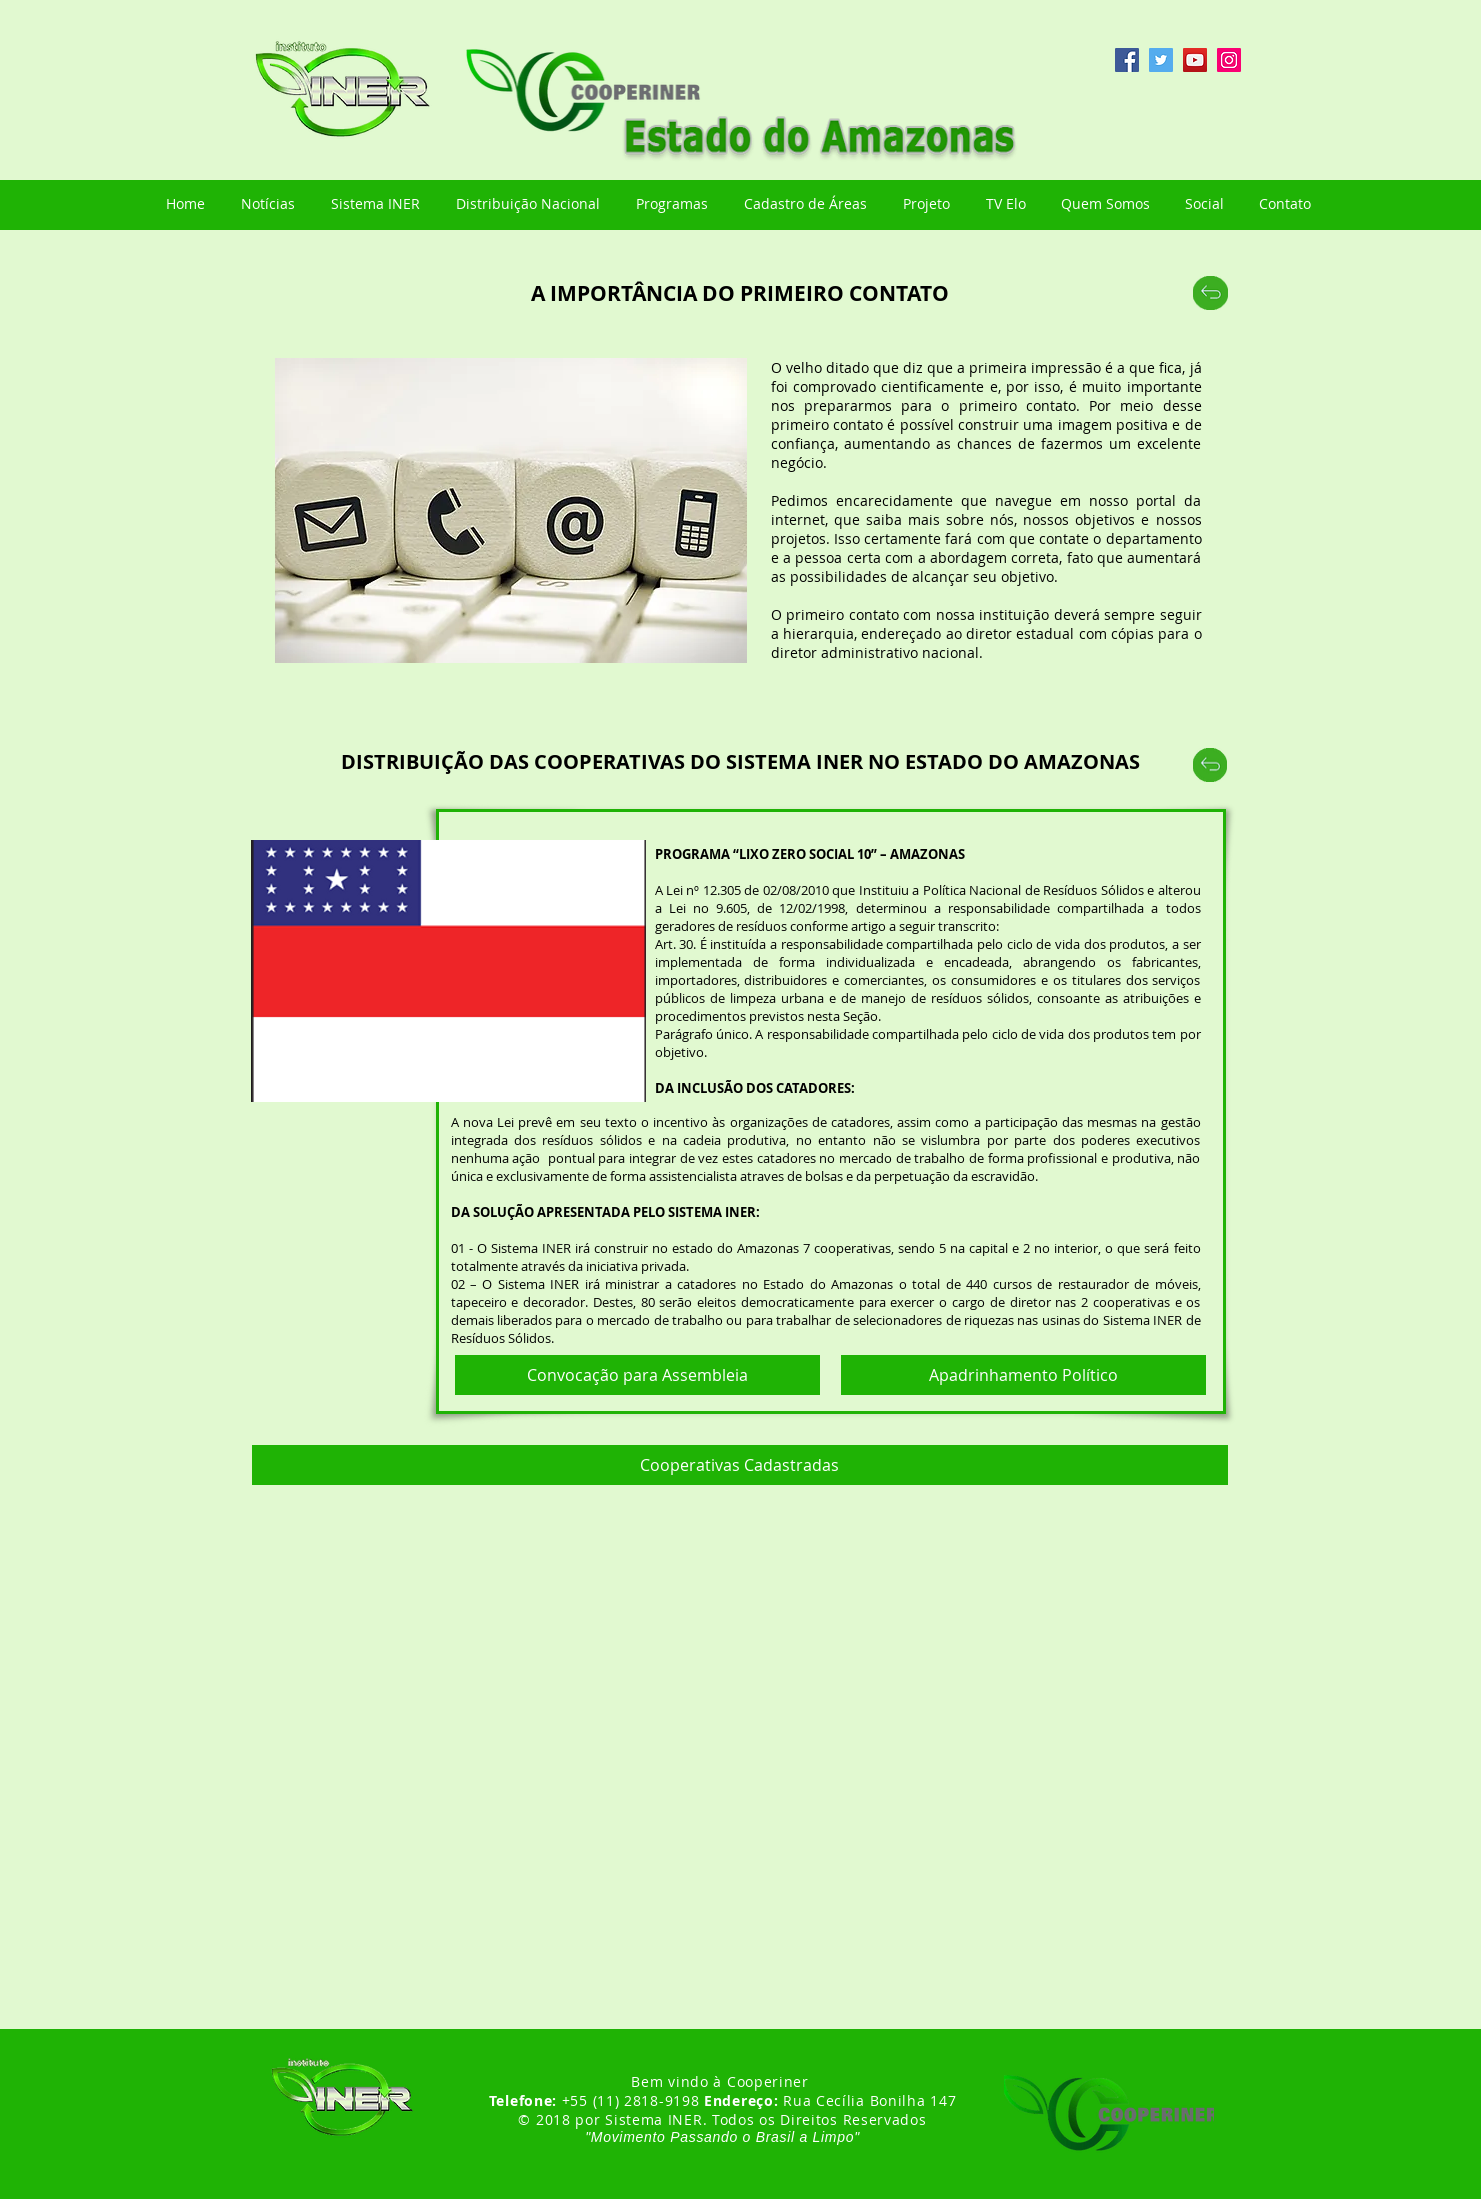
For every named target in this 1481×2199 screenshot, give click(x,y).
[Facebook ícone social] (1127, 60)
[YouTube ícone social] (1195, 60)
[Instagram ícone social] (1229, 60)
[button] (740, 1465)
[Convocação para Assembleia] (637, 1375)
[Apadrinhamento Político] (1023, 1375)
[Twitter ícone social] (1161, 60)
